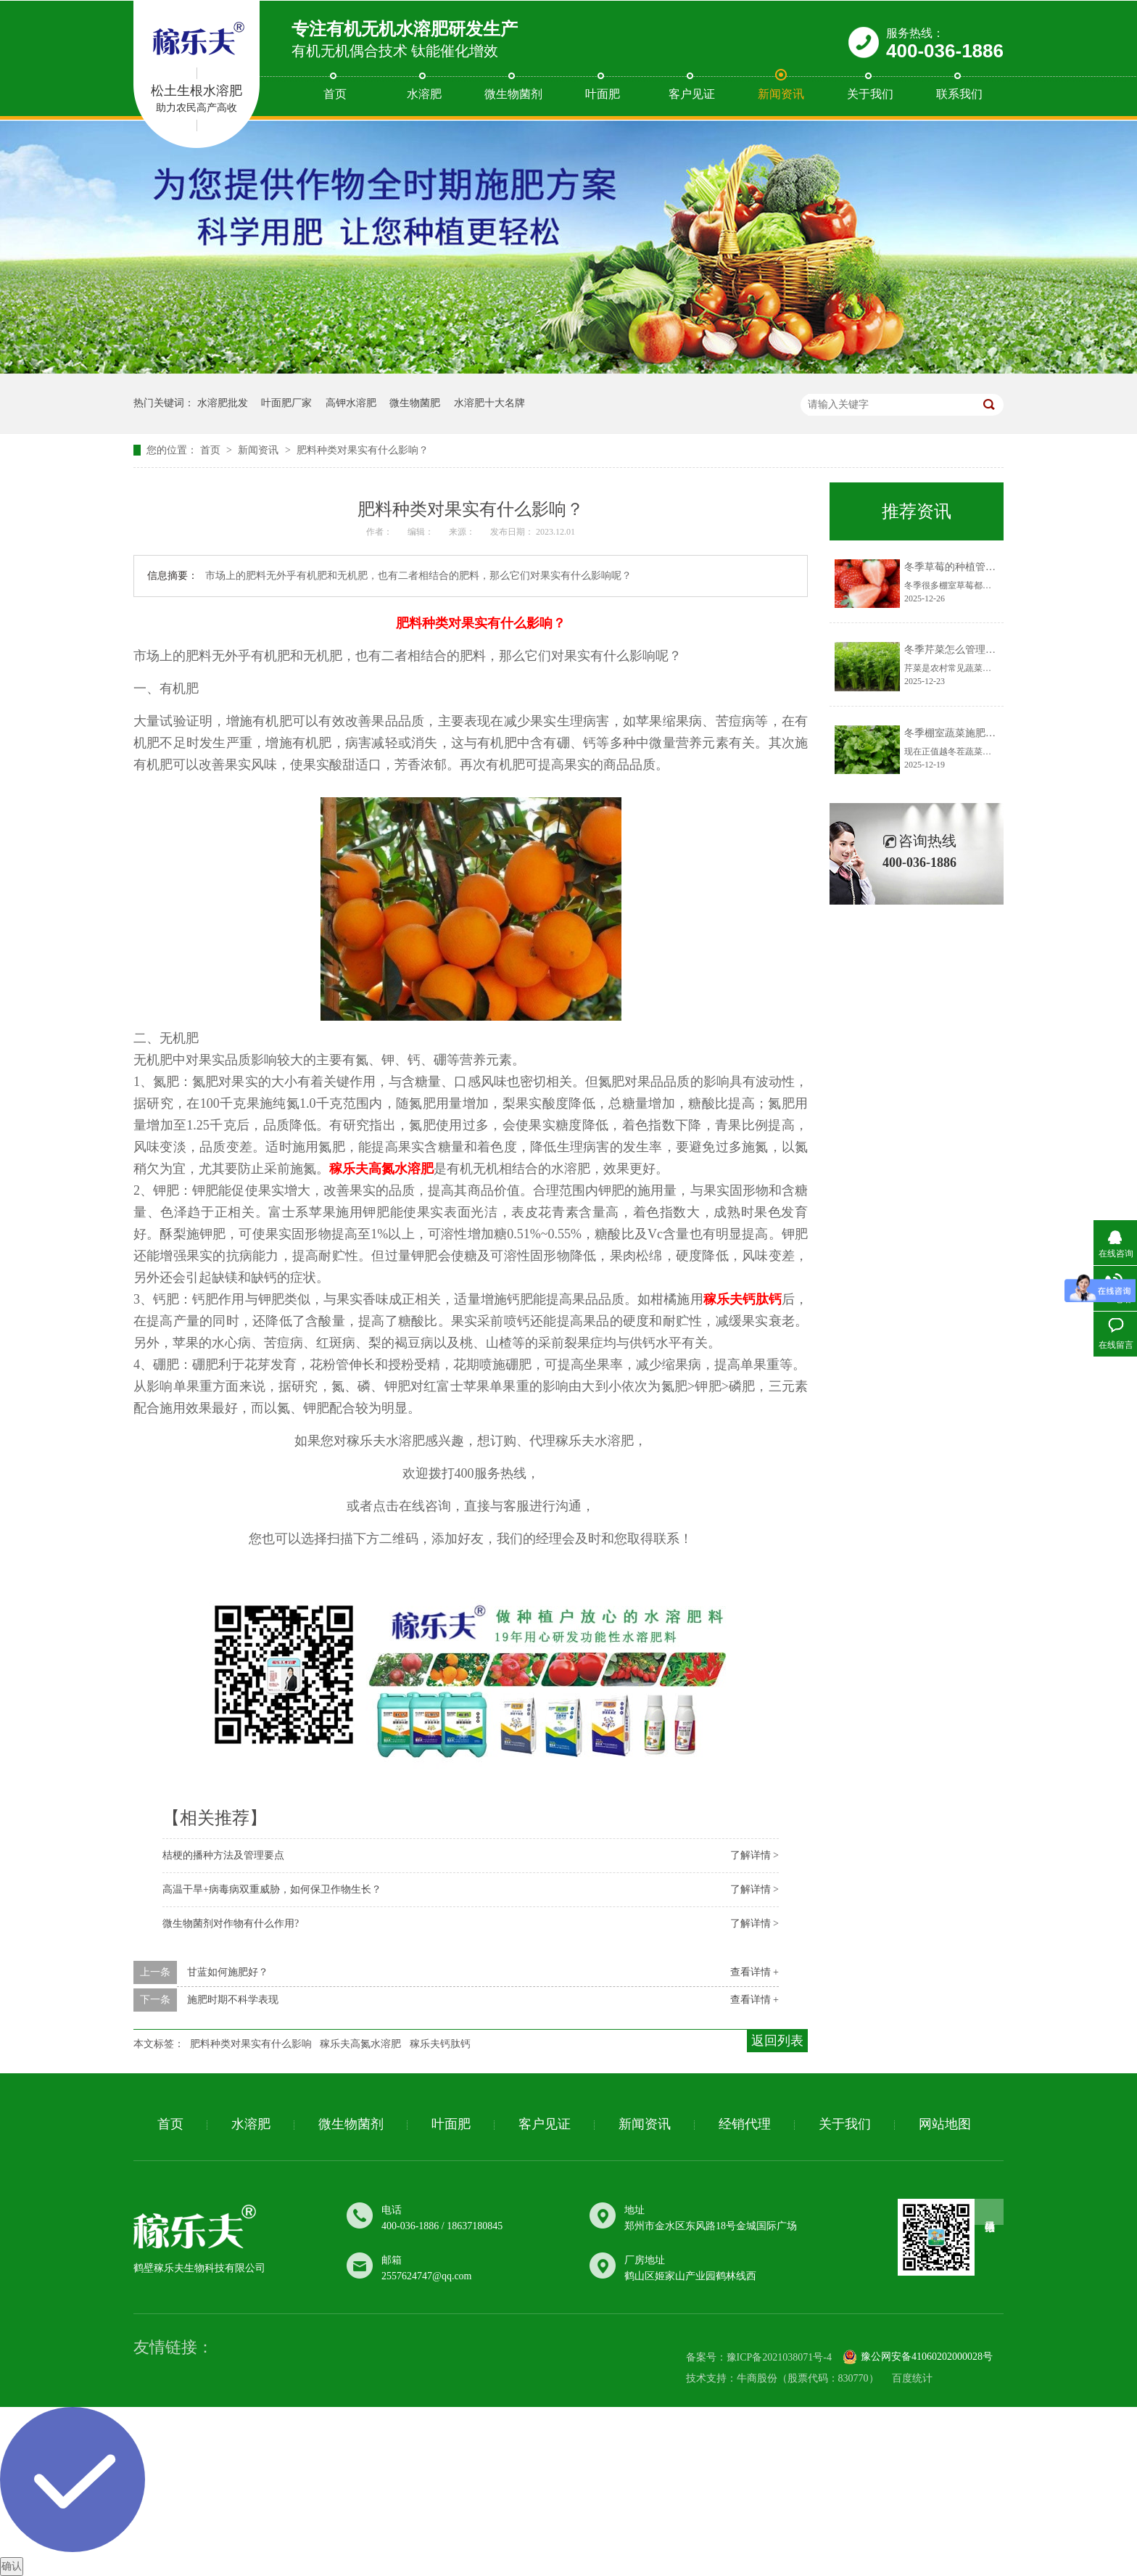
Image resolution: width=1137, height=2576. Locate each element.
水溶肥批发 (222, 403)
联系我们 (959, 94)
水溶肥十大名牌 (489, 403)
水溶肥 (424, 94)
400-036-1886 (945, 50)
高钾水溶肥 (351, 403)
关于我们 (870, 94)
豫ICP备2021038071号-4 (779, 2358)
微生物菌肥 (414, 403)
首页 (335, 94)
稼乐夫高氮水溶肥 (360, 2043)
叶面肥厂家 (286, 403)
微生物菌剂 (513, 94)
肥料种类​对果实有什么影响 (251, 2043)
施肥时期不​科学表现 (232, 1999)
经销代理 (745, 2124)
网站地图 (945, 2124)
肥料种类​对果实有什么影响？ (363, 450)
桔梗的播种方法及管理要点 (223, 1855)
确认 (11, 2566)
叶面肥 (602, 94)
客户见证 (692, 94)
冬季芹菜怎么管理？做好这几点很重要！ (995, 649)
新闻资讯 (781, 94)
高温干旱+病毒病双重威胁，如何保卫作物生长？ (271, 1889)
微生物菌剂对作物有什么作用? (230, 1923)
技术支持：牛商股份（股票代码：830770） (782, 2378)
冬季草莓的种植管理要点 (960, 566)
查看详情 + (754, 1972)
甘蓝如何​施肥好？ (227, 1972)
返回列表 (777, 2040)
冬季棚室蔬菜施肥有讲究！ (965, 733)
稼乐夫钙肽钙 (440, 2043)
